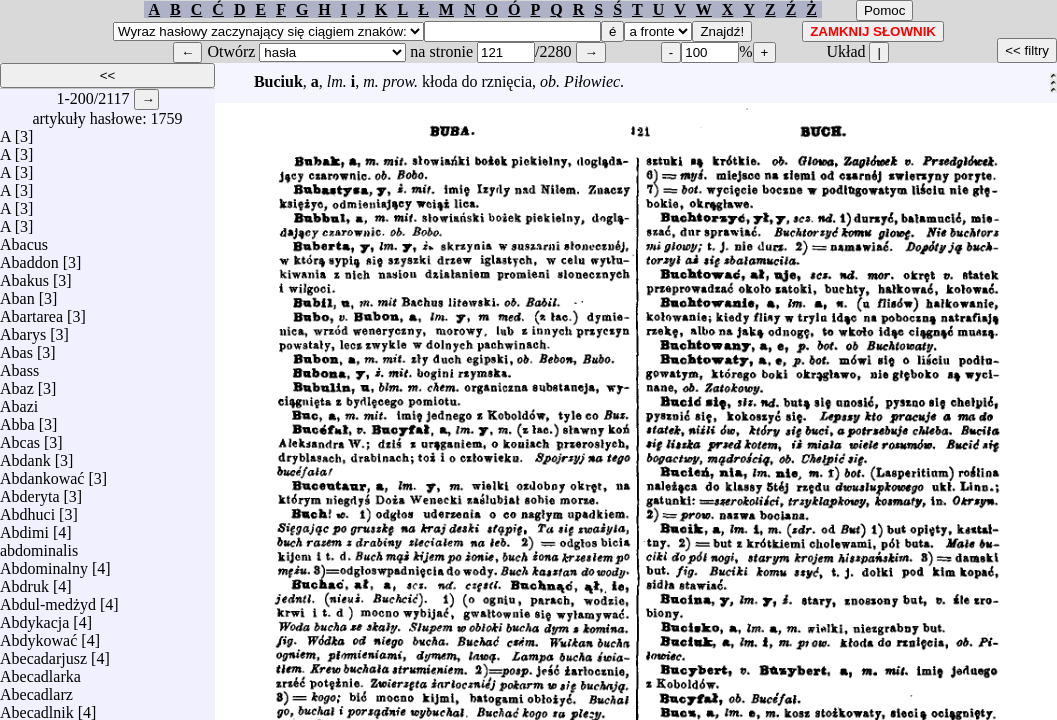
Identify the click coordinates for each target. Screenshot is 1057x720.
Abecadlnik (37, 707)
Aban (17, 293)
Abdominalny (44, 563)
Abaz (17, 383)
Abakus (24, 275)
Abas (16, 347)
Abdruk (24, 581)
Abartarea (31, 311)
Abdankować (42, 473)
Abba (17, 419)
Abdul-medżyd (48, 599)
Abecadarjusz (43, 653)
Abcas (20, 437)
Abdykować (38, 635)
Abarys (23, 329)
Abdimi (24, 527)
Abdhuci (27, 509)
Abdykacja (34, 617)
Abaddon (29, 257)
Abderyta (30, 491)
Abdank (25, 455)
